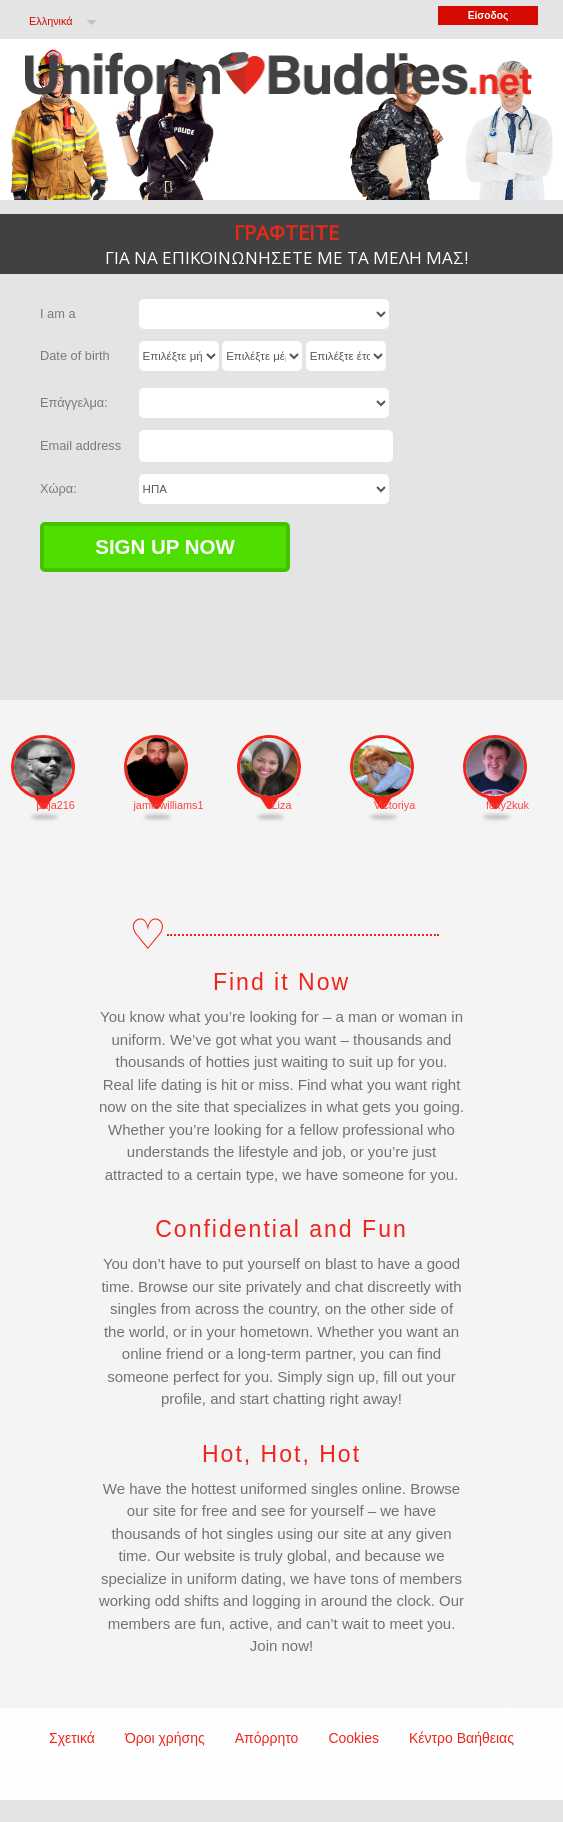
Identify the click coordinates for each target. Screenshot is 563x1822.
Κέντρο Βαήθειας (461, 1738)
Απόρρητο (267, 1738)
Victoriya (395, 805)
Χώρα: (58, 488)
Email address (80, 445)
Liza (282, 805)
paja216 (55, 805)
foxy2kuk (507, 805)
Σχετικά (72, 1738)
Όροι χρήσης (165, 1738)
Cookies (353, 1738)
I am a (58, 313)
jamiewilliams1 (168, 805)
